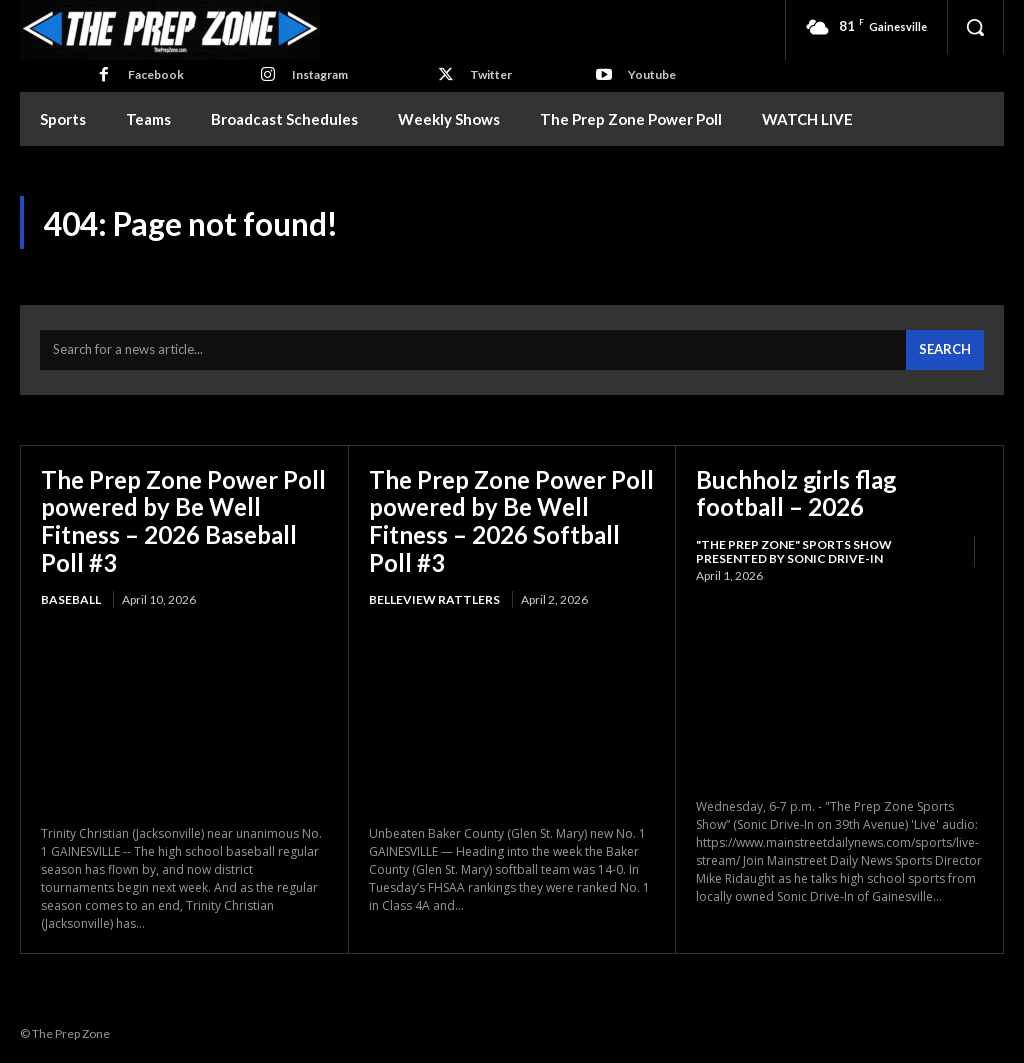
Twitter (491, 74)
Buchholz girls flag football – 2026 (797, 493)
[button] (975, 27)
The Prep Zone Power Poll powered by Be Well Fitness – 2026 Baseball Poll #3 (183, 521)
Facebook (156, 74)
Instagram (320, 74)
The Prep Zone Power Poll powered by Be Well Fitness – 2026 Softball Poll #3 (511, 521)
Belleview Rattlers (434, 600)
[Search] (945, 351)
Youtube (652, 74)
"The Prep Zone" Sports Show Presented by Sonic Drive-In (794, 552)
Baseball (71, 600)
